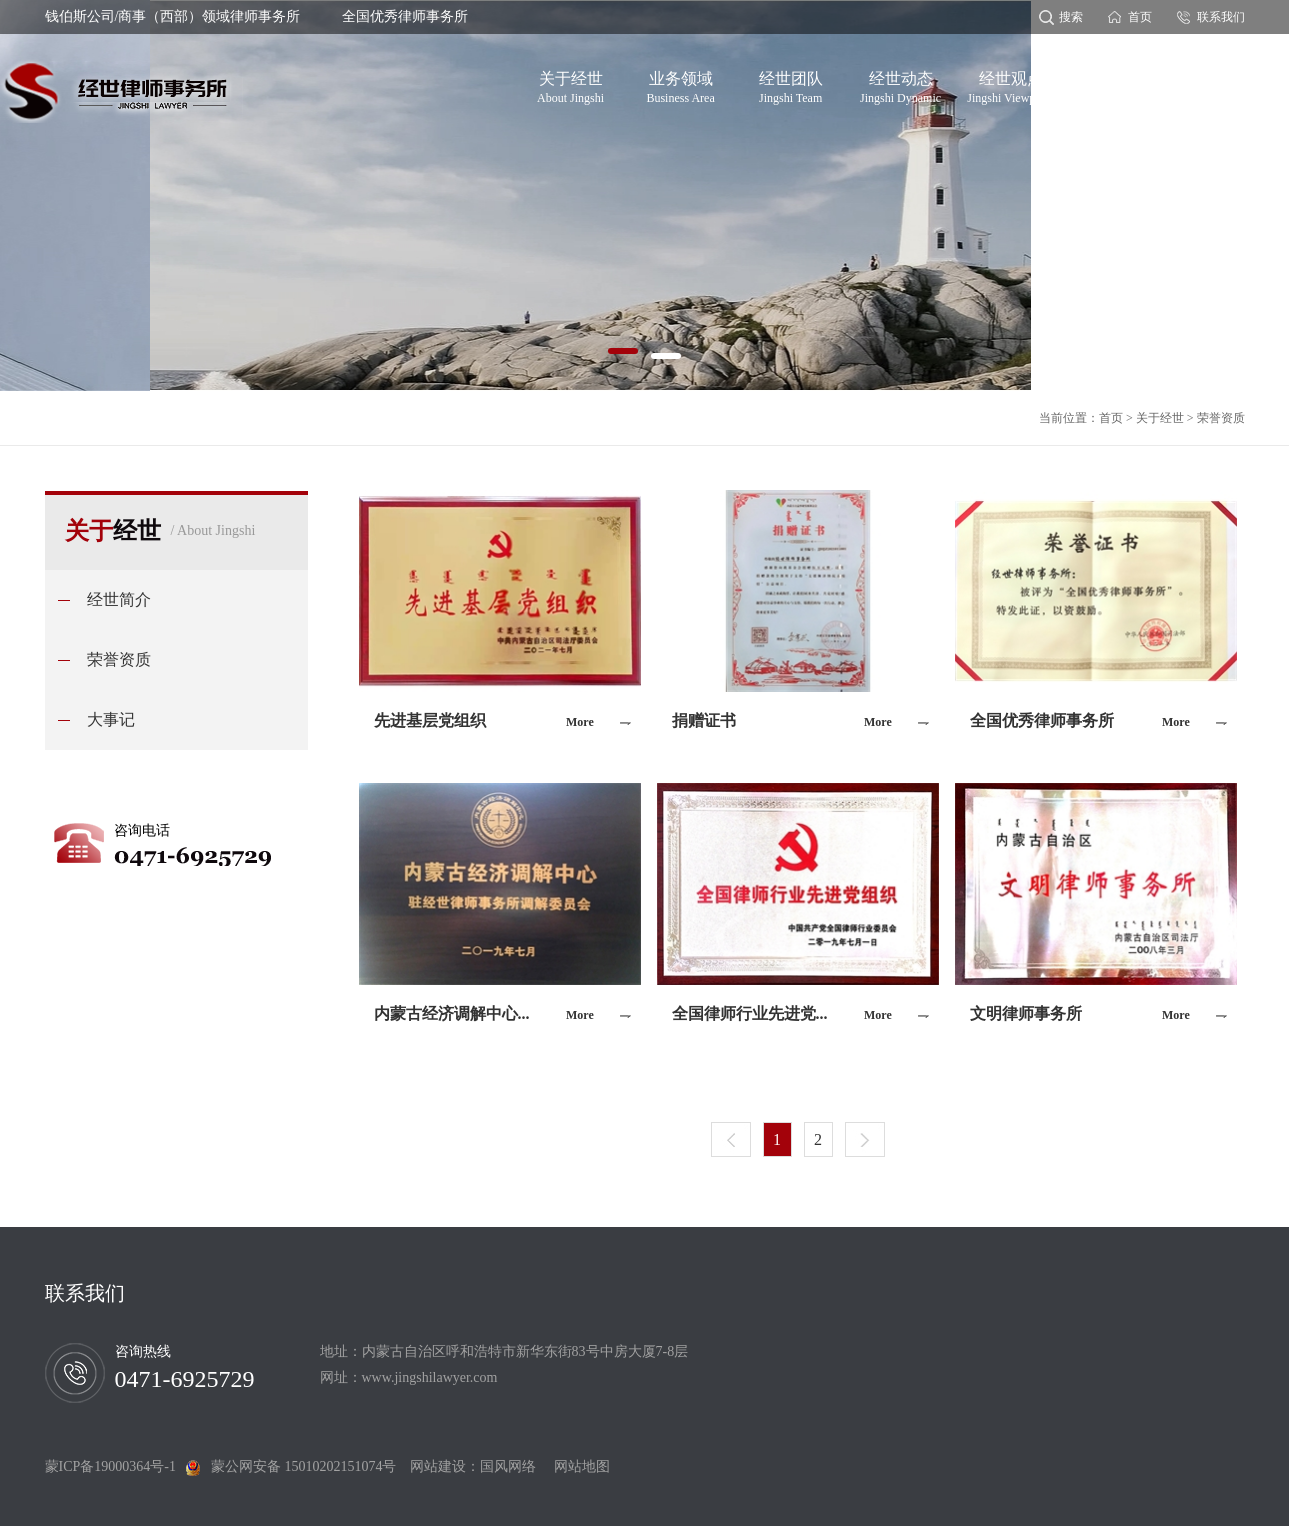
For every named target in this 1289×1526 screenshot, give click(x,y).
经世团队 (791, 84)
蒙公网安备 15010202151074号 (304, 1466)
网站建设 (438, 1466)
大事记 (111, 719)
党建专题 (1120, 84)
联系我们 (1221, 17)
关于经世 (570, 84)
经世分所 (1231, 84)
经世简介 (119, 599)
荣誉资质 (1221, 418)
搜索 (1071, 17)
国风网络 (508, 1466)
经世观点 (1010, 84)
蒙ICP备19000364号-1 (116, 1466)
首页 (1140, 17)
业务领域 (680, 84)
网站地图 (575, 1466)
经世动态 (900, 84)
